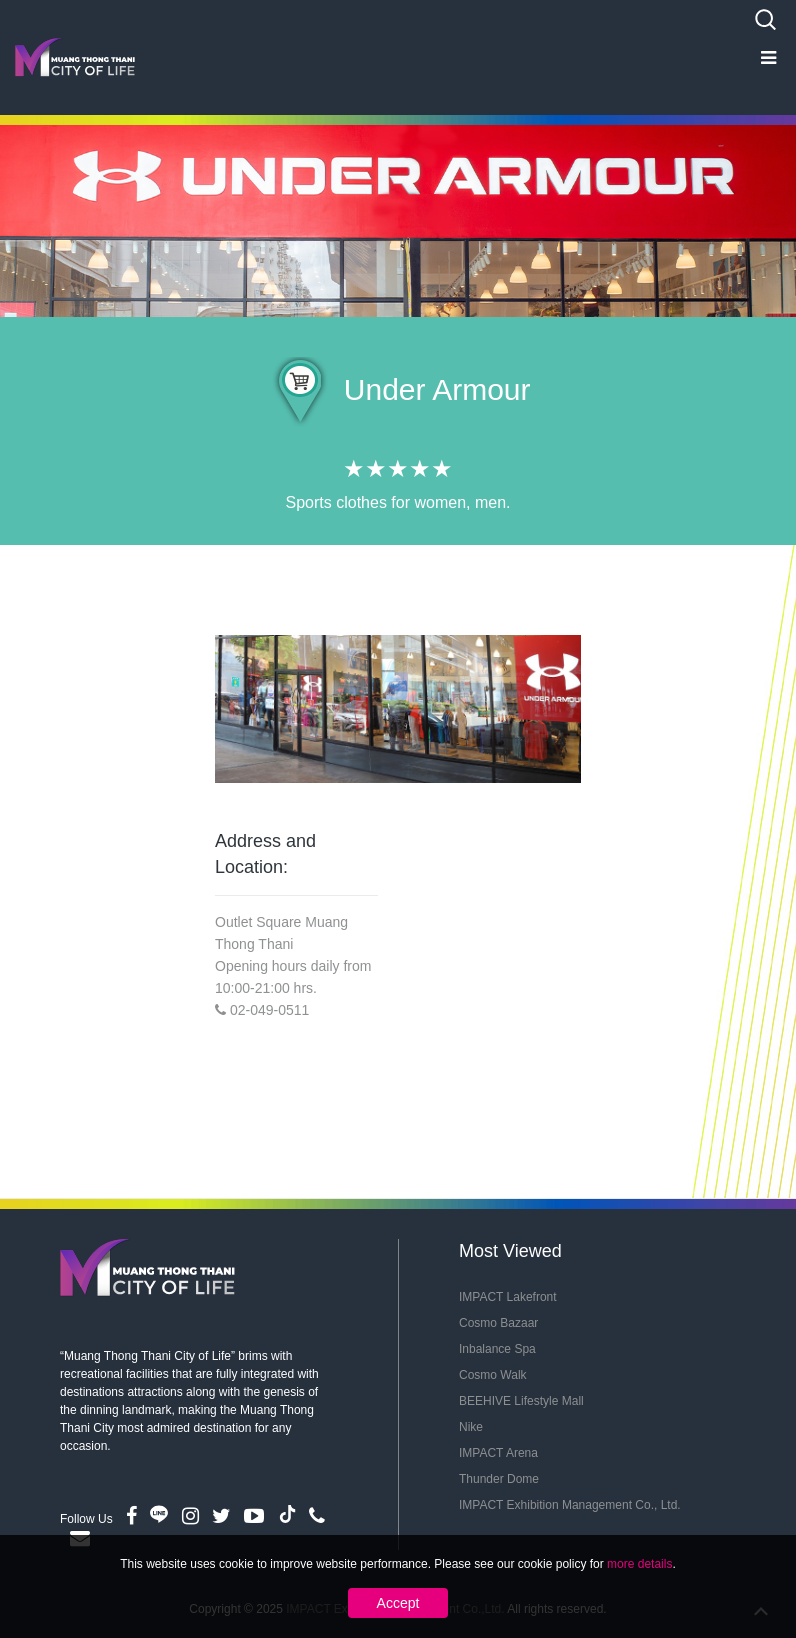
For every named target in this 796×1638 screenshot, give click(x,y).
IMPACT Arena (498, 1453)
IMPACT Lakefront (508, 1297)
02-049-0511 (269, 1010)
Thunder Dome (499, 1479)
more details (639, 1564)
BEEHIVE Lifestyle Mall (521, 1401)
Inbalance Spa (497, 1349)
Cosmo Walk (493, 1375)
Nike (471, 1427)
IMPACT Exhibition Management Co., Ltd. (570, 1505)
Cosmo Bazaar (498, 1323)
